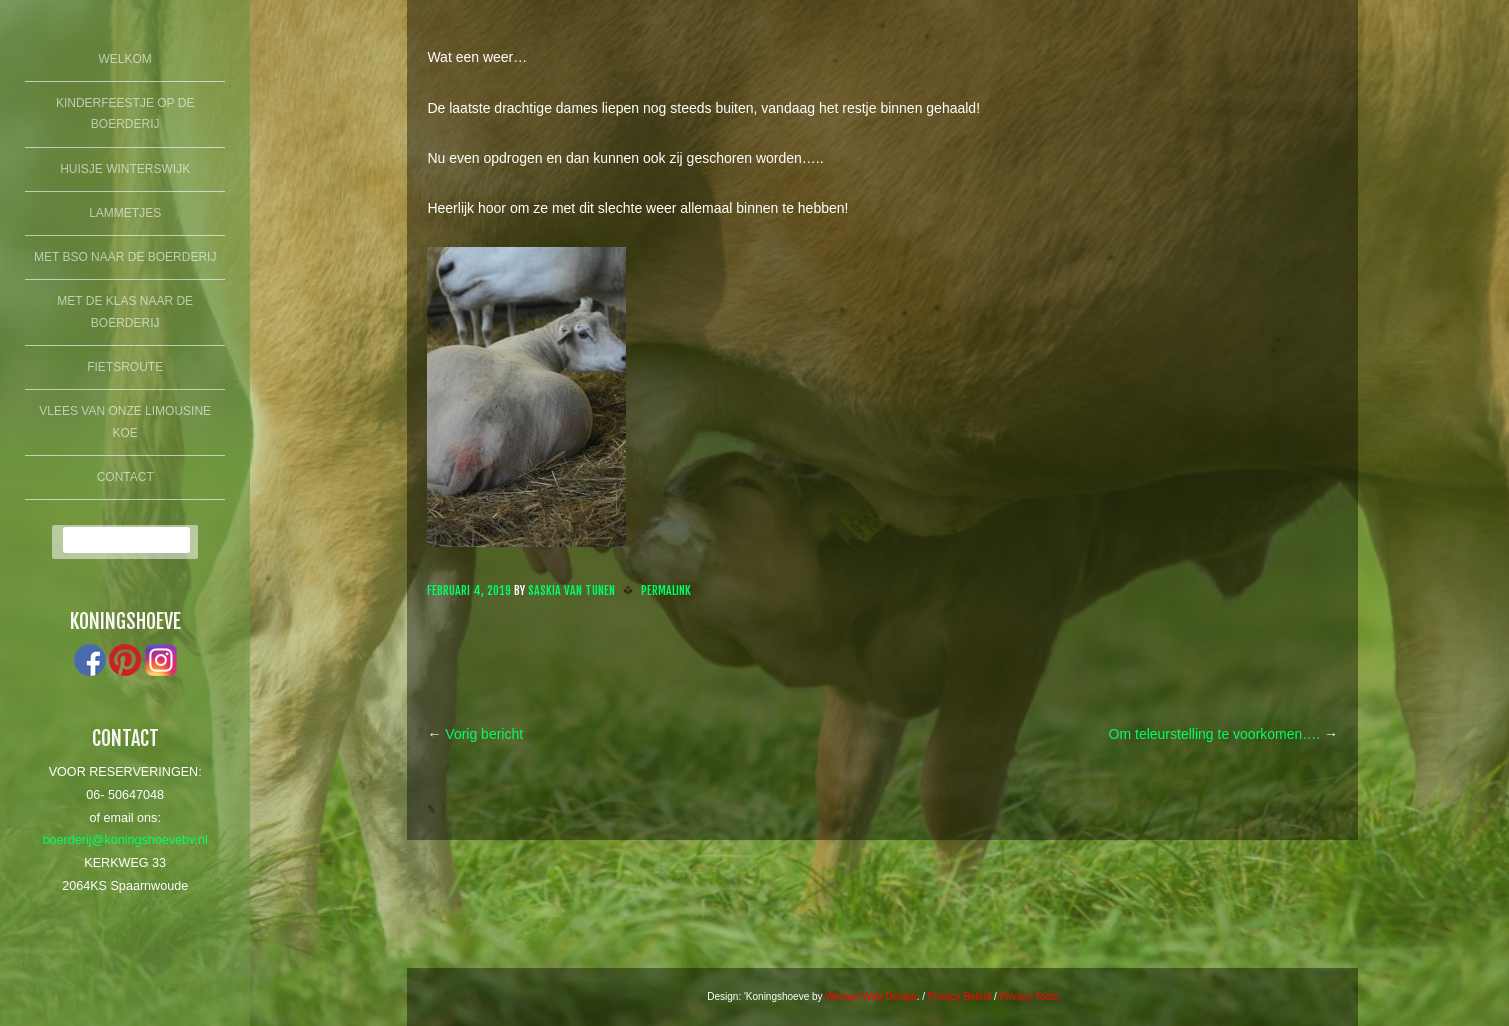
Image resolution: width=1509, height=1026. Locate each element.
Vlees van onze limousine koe (125, 422)
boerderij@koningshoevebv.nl (125, 840)
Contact (125, 477)
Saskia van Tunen (571, 590)
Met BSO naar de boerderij (125, 257)
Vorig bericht (475, 734)
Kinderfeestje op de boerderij (125, 114)
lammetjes (125, 213)
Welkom (125, 59)
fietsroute (125, 367)
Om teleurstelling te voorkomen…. (1224, 734)
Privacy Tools (1029, 996)
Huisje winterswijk (125, 169)
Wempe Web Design (870, 996)
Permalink (666, 590)
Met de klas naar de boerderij (125, 312)
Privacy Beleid (959, 996)
